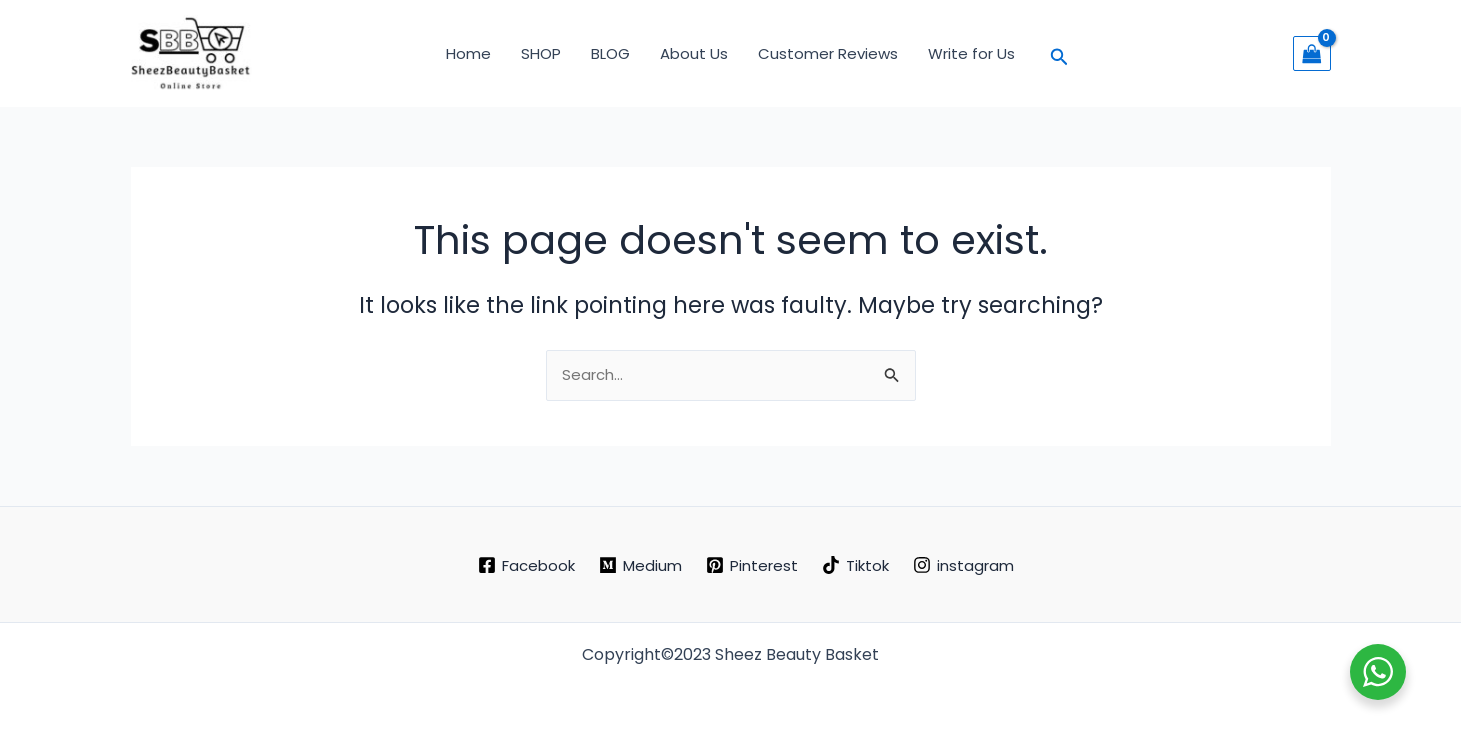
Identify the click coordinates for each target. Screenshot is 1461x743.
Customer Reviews (828, 53)
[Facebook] (526, 565)
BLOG (610, 53)
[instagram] (963, 565)
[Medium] (640, 565)
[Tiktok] (855, 565)
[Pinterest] (752, 565)
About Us (694, 53)
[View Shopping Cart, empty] (1312, 53)
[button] (1059, 53)
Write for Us (971, 53)
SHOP (541, 53)
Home (468, 53)
